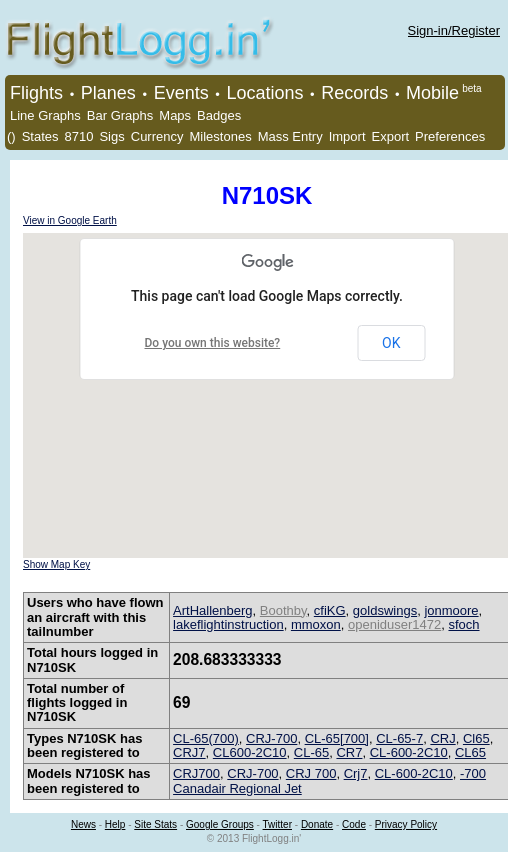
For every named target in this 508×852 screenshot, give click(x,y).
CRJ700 (196, 773)
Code (354, 824)
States (40, 136)
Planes (108, 93)
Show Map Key (56, 564)
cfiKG (330, 610)
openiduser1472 (394, 624)
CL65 (470, 752)
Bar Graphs (120, 115)
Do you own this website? (213, 343)
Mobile (432, 93)
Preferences (450, 136)
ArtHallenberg (213, 610)
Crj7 (356, 773)
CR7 (349, 752)
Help (115, 824)
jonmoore (451, 610)
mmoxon (316, 624)
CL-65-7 (399, 738)
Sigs (111, 136)
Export (391, 136)
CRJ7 (189, 752)
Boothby (283, 610)
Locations (264, 93)
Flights (36, 93)
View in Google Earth (70, 220)
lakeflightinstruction (228, 624)
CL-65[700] (337, 738)
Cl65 (476, 738)
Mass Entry (290, 136)
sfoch (463, 624)
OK (391, 343)
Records (354, 93)
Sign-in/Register (454, 30)
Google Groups (220, 824)
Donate (317, 824)
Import (347, 136)
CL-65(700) (206, 738)
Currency (157, 136)
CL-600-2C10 (409, 752)
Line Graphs (45, 115)
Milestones (221, 136)
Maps (175, 115)
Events (181, 93)
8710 (79, 136)
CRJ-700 (271, 738)
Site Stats (155, 824)
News (83, 824)
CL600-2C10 (250, 752)
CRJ (442, 738)
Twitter (277, 824)
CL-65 (311, 752)
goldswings (385, 610)
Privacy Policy (406, 824)
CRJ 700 (311, 773)
